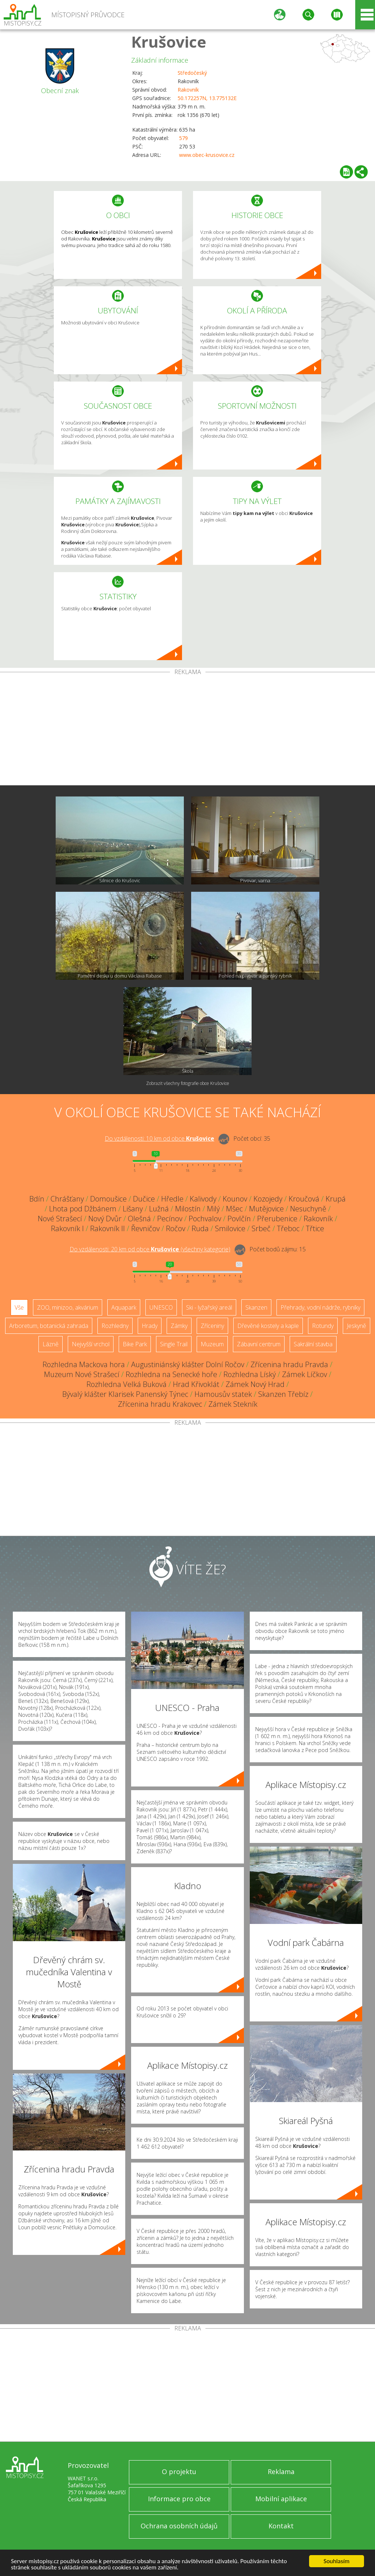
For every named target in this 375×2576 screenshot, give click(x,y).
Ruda (200, 1228)
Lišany (133, 1209)
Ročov (175, 1228)
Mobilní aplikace (281, 2498)
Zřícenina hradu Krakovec (160, 1404)
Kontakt (281, 2525)
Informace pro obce (179, 2498)
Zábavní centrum (259, 1344)
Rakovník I (67, 1228)
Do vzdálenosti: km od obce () (150, 1249)
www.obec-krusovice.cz (206, 154)
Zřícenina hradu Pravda (289, 1364)
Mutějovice (266, 1209)
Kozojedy (267, 1199)
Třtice (315, 1228)
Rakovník (188, 89)
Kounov (235, 1199)
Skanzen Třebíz (283, 1394)
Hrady (149, 1326)
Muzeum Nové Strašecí (81, 1374)
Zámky (179, 1326)
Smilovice (230, 1228)
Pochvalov (205, 1218)
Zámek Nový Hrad (255, 1384)
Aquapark (123, 1307)
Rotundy (323, 1326)
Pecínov (169, 1218)
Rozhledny (115, 1326)
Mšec (234, 1209)
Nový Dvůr (105, 1218)
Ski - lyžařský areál (209, 1307)
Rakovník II (107, 1228)
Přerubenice (277, 1218)
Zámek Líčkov (304, 1374)
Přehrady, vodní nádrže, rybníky (320, 1307)
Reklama (281, 2471)
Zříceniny (212, 1326)
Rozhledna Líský (249, 1374)
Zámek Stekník (232, 1404)
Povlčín (239, 1218)
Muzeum (212, 1344)
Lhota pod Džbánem (82, 1209)
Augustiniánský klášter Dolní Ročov (187, 1364)
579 (183, 138)
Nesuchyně (308, 1209)
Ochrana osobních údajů (179, 2525)
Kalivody (203, 1199)
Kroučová (304, 1199)
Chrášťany (67, 1199)
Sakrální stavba (313, 1344)
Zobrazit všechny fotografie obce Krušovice (187, 1083)
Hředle (172, 1199)
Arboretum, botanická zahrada (48, 1326)
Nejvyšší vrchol (90, 1344)
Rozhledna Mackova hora (83, 1364)
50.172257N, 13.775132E (207, 98)
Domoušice (108, 1199)
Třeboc (288, 1228)
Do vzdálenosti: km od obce (159, 1138)
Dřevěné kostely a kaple (268, 1326)
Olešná (139, 1218)
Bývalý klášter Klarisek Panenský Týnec (125, 1394)
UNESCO (161, 1307)
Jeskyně (356, 1326)
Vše (19, 1307)
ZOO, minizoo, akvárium (67, 1307)
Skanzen (256, 1307)
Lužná (159, 1209)
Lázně (50, 1344)
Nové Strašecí (60, 1218)
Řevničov (145, 1228)
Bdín (36, 1199)
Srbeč (261, 1228)
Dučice (144, 1199)
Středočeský (192, 72)
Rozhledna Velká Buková (126, 1384)
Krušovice (168, 41)
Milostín (188, 1209)
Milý (213, 1209)
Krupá (336, 1199)
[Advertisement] (187, 730)
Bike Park (135, 1344)
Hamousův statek (223, 1394)
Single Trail (174, 1344)
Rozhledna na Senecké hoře (171, 1374)
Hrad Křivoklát (196, 1384)
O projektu (179, 2471)
